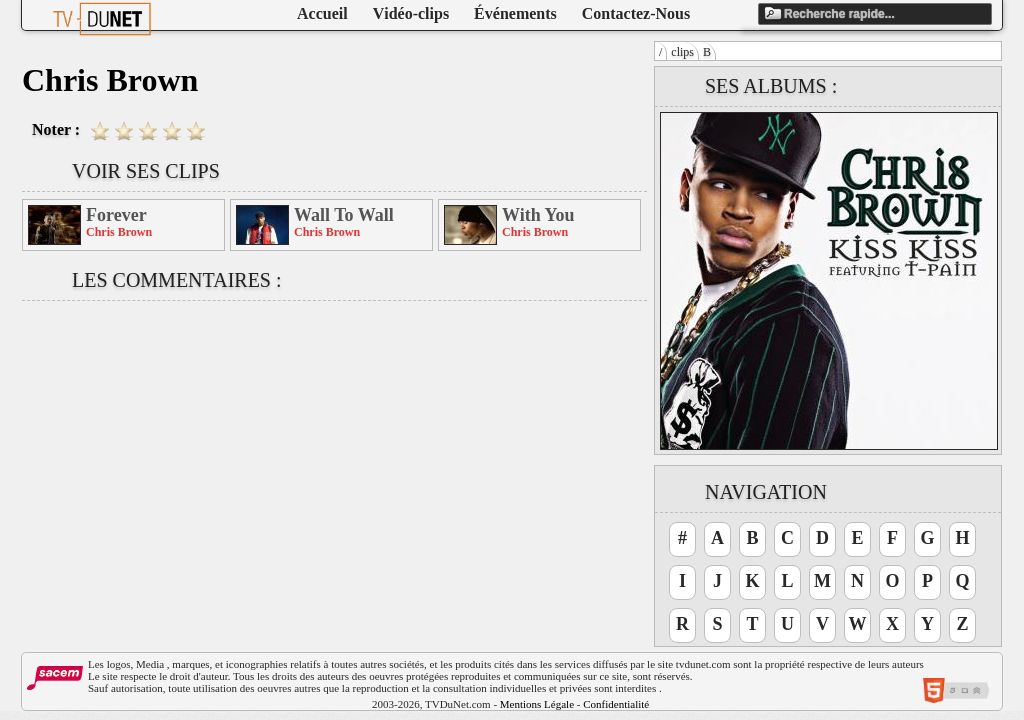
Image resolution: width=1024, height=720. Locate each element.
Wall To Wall (344, 215)
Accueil (322, 13)
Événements (515, 13)
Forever (116, 215)
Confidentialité (616, 704)
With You (538, 215)
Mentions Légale (537, 704)
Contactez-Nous (636, 13)
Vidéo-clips (411, 13)
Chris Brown (119, 232)
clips (682, 52)
